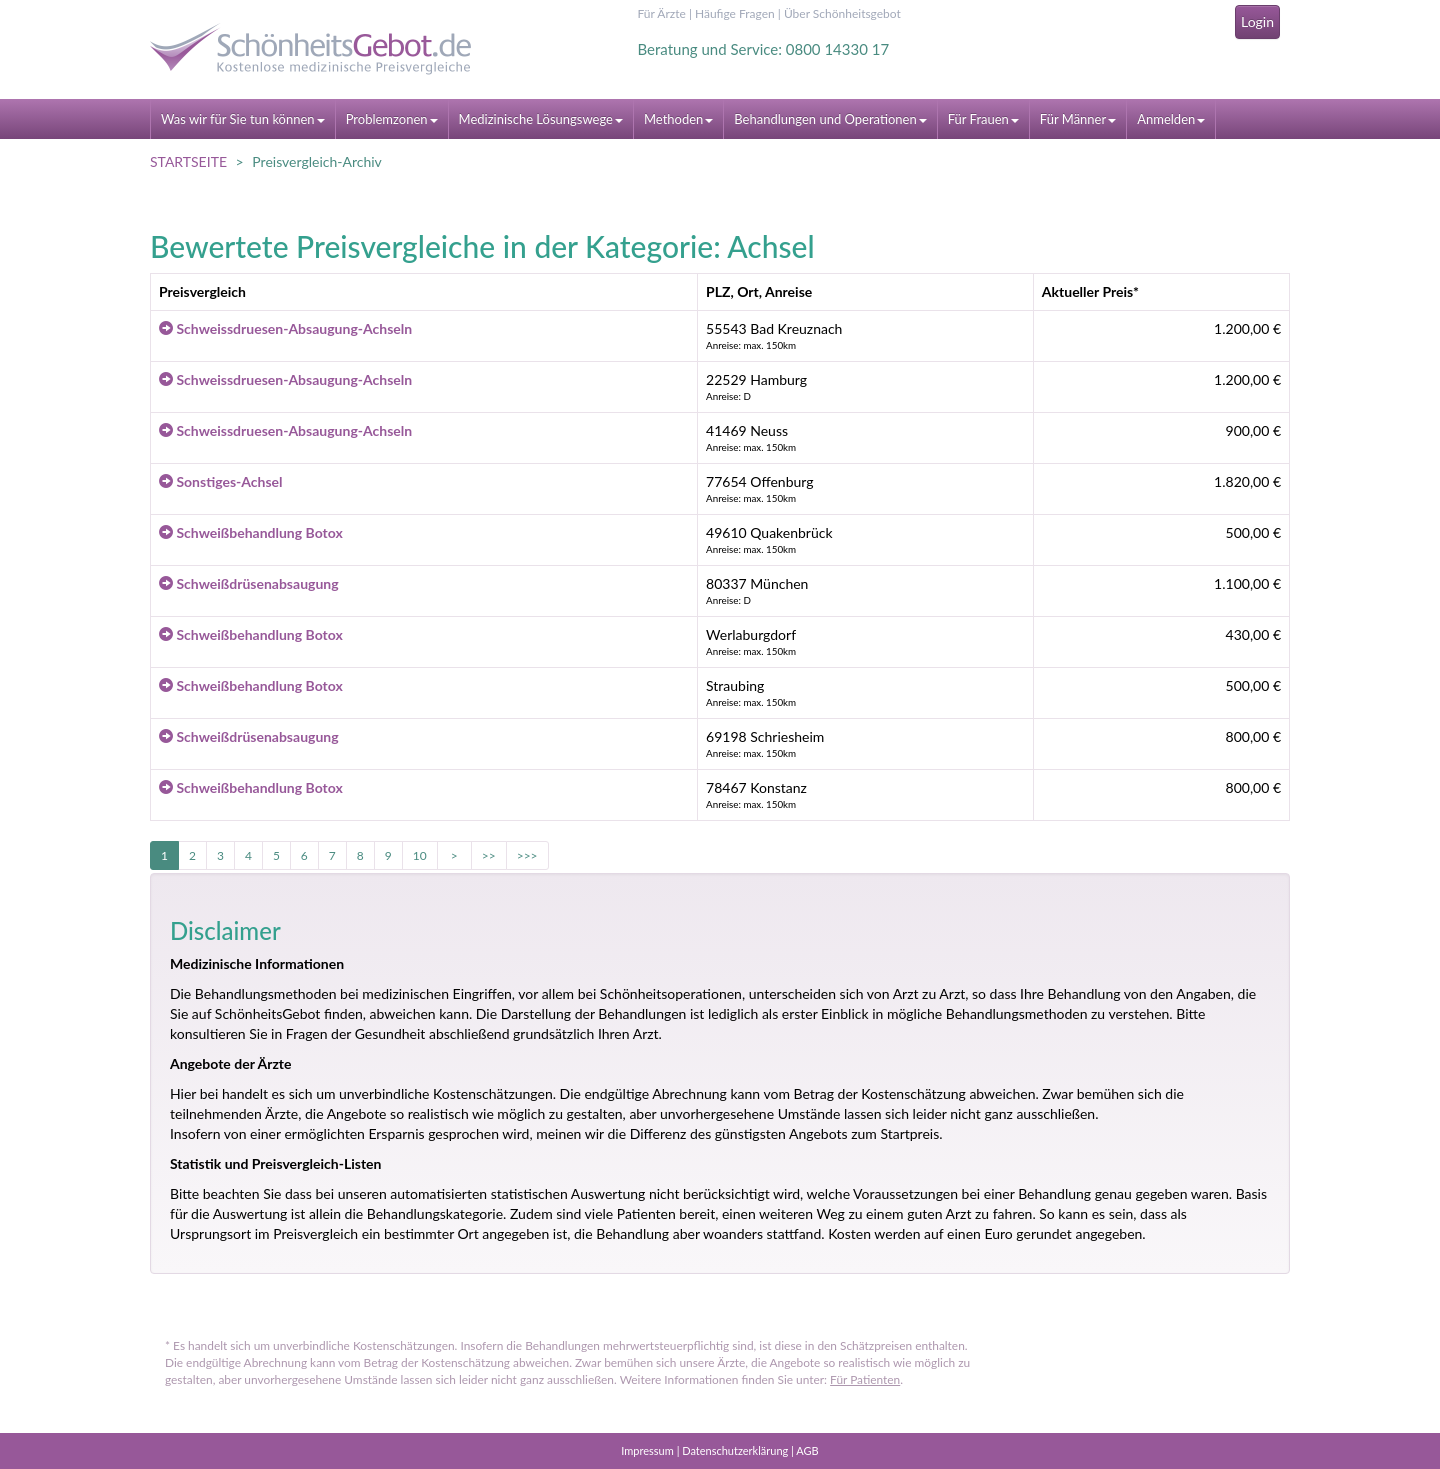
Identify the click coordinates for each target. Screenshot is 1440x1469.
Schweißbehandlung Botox (251, 532)
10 (420, 855)
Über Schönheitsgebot (842, 13)
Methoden (678, 119)
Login (1257, 21)
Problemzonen (392, 119)
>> (489, 855)
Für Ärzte (662, 13)
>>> (527, 855)
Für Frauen (983, 119)
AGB (807, 1450)
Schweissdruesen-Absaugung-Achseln (285, 328)
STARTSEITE (188, 161)
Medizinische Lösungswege (541, 119)
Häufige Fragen (735, 13)
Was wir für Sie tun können (243, 119)
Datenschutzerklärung (735, 1450)
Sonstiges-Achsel (221, 481)
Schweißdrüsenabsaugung (249, 583)
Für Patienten (865, 1379)
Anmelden (1171, 119)
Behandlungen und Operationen (830, 119)
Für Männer (1078, 119)
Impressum (647, 1450)
